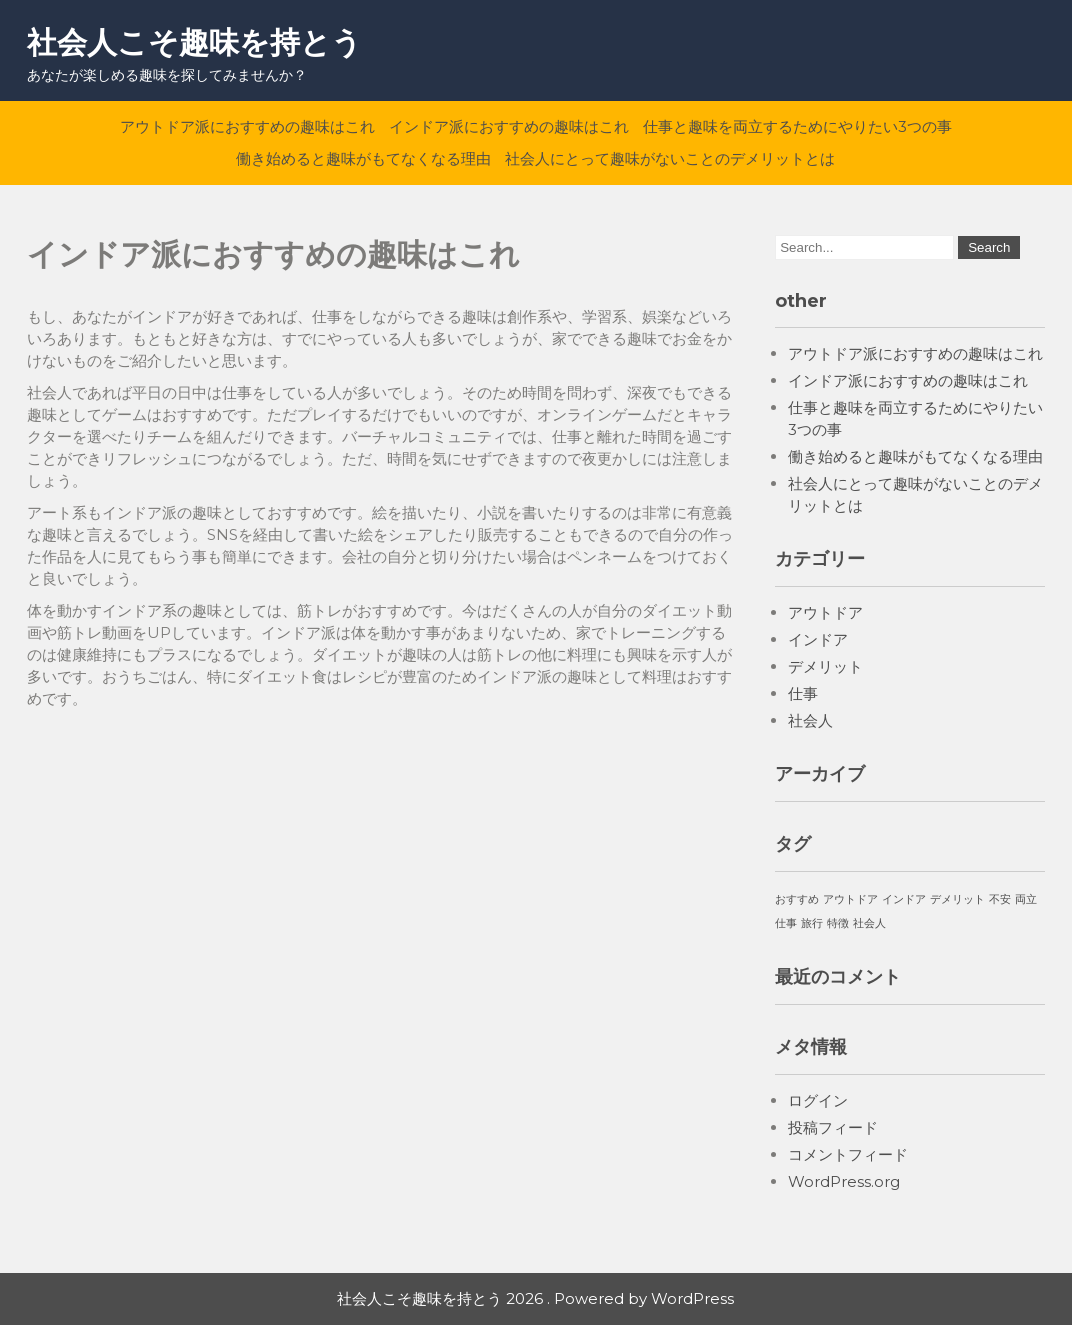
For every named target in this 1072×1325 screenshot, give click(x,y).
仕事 (803, 693)
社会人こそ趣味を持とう (194, 42)
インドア (818, 639)
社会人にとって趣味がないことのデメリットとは (670, 158)
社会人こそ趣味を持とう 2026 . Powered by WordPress (535, 1298)
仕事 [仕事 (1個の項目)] (786, 923)
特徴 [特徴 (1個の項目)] (838, 923)
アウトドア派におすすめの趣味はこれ (247, 126)
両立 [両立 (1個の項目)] (1026, 899)
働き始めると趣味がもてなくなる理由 (363, 158)
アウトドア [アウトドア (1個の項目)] (850, 899)
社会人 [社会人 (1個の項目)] (869, 923)
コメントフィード (848, 1154)
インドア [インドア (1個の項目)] (904, 899)
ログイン (818, 1100)
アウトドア (825, 612)
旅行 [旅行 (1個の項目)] (812, 923)
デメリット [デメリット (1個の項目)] (957, 899)
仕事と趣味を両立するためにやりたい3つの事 (797, 126)
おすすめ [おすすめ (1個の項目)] (797, 899)
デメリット (825, 666)
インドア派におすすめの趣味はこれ (509, 126)
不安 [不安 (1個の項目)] (1000, 899)
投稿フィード (833, 1127)
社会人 (810, 720)
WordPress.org (844, 1181)
